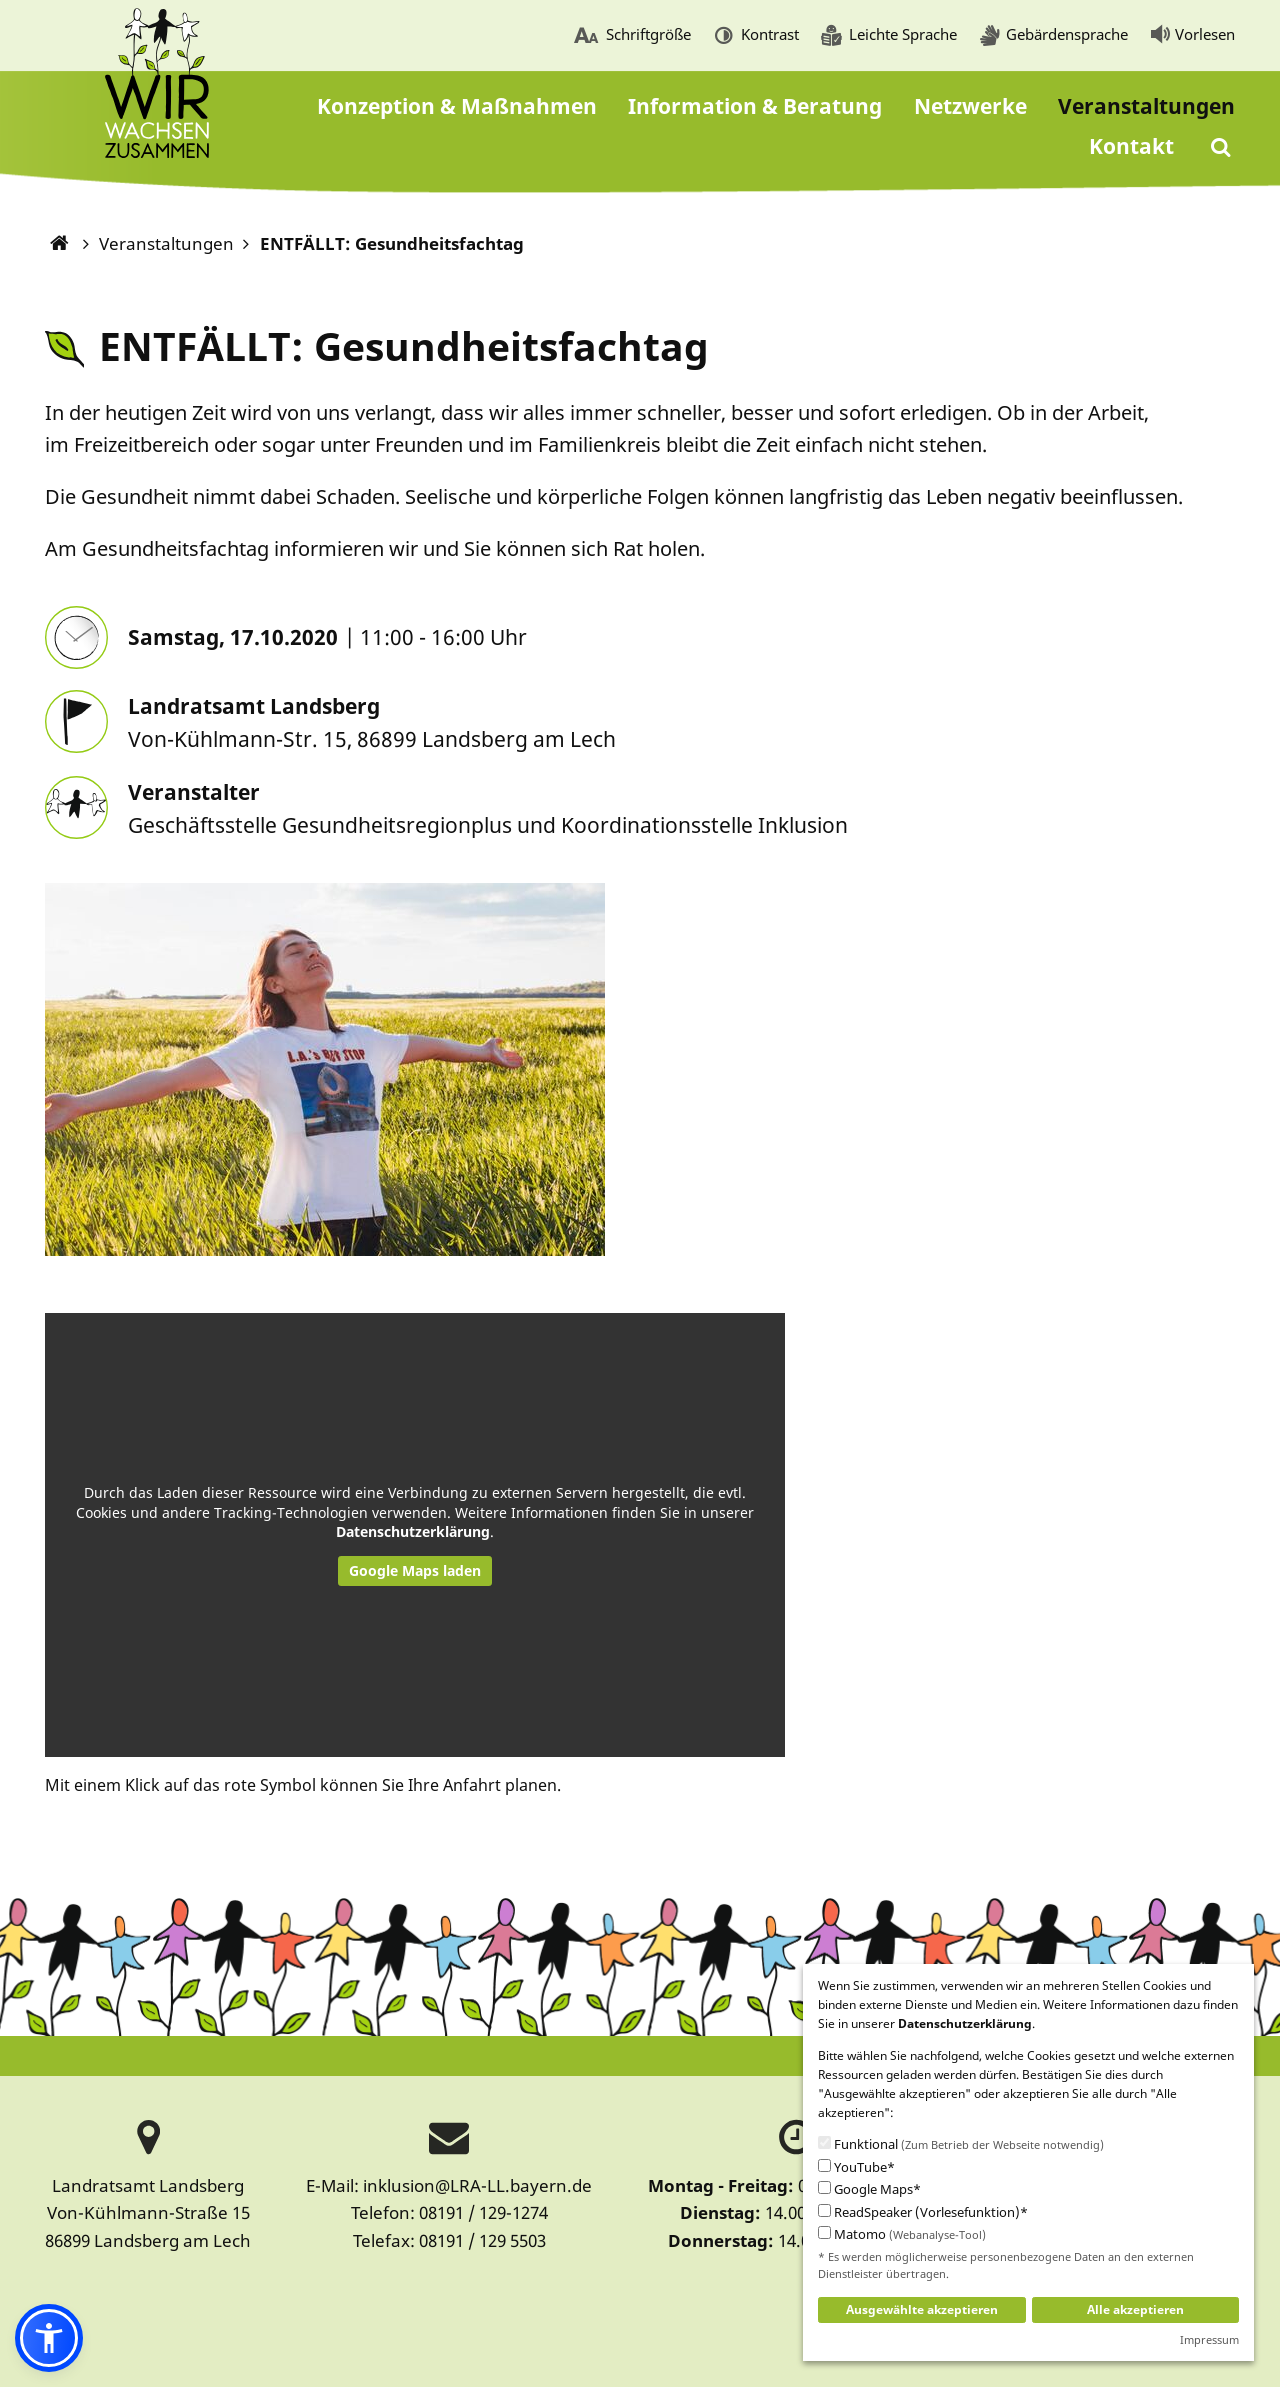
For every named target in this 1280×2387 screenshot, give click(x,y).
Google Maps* (869, 2189)
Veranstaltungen (1146, 106)
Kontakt (1131, 146)
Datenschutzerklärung (413, 1531)
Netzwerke (970, 106)
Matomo (902, 2235)
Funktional (961, 2145)
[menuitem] (632, 36)
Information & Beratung (755, 106)
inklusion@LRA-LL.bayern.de (477, 2185)
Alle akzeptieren (1135, 2309)
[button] (49, 2338)
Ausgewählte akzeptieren (922, 2309)
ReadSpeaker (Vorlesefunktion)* (923, 2212)
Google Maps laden (415, 1570)
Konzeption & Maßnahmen (457, 106)
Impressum (1209, 2339)
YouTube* (856, 2167)
